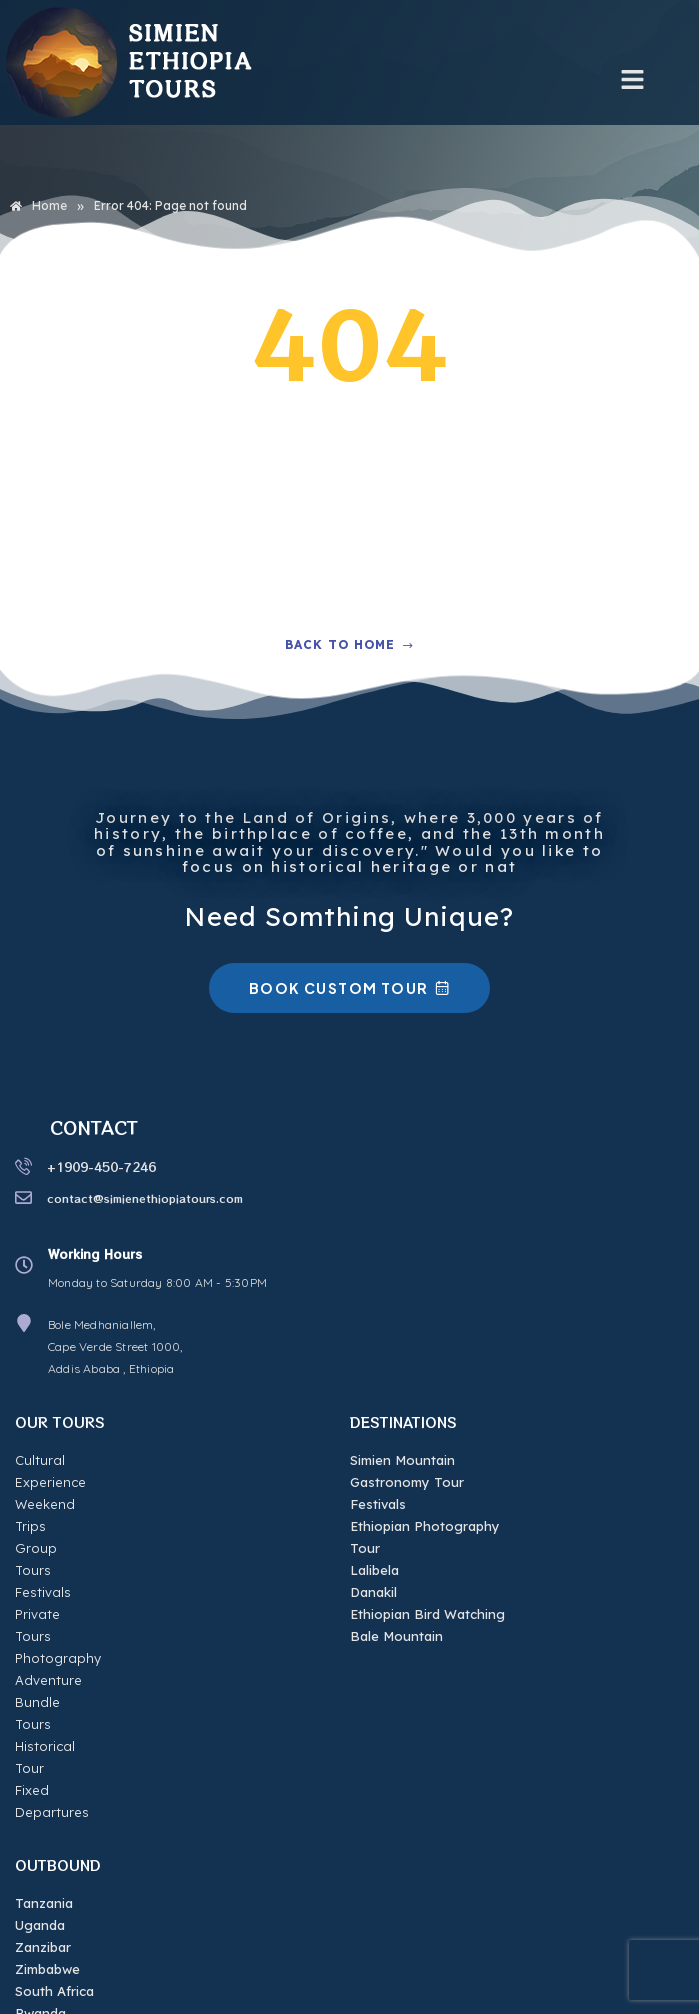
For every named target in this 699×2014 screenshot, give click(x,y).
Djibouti (39, 1903)
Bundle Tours (57, 1614)
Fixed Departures (71, 1658)
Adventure (48, 1592)
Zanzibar (43, 1793)
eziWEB (570, 1994)
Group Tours (56, 1504)
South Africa (54, 1837)
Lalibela (374, 1570)
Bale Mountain (396, 1636)
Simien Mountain (402, 1460)
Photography (58, 1570)
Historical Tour (61, 1636)
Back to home (349, 644)
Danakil (373, 1592)
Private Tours (57, 1548)
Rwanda (40, 1859)
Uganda (40, 1771)
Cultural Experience (77, 1460)
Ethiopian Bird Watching (427, 1614)
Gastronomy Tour (407, 1482)
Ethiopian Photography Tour (425, 1537)
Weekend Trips (62, 1482)
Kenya (35, 1881)
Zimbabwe (47, 1815)
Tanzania (44, 1749)
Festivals (43, 1526)
